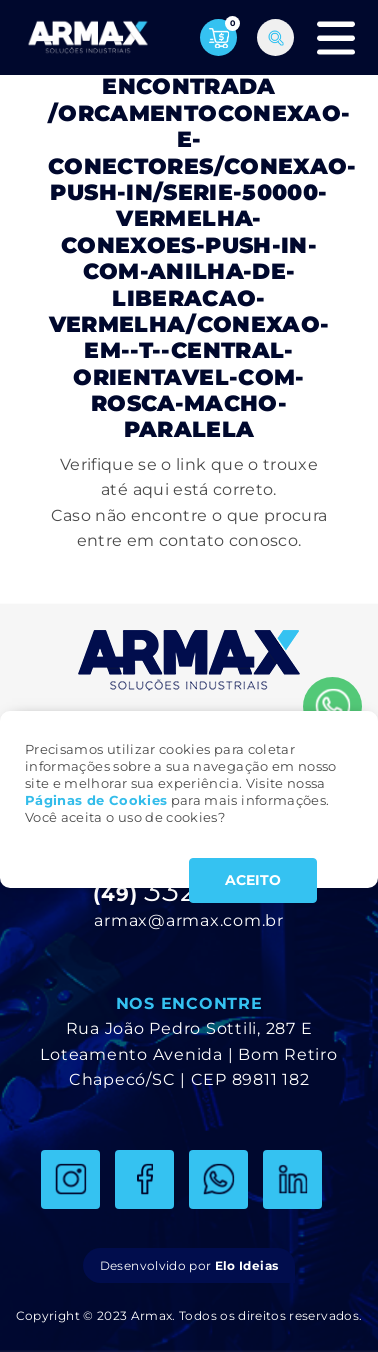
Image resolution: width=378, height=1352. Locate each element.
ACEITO (253, 880)
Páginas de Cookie (92, 800)
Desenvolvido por (189, 1265)
